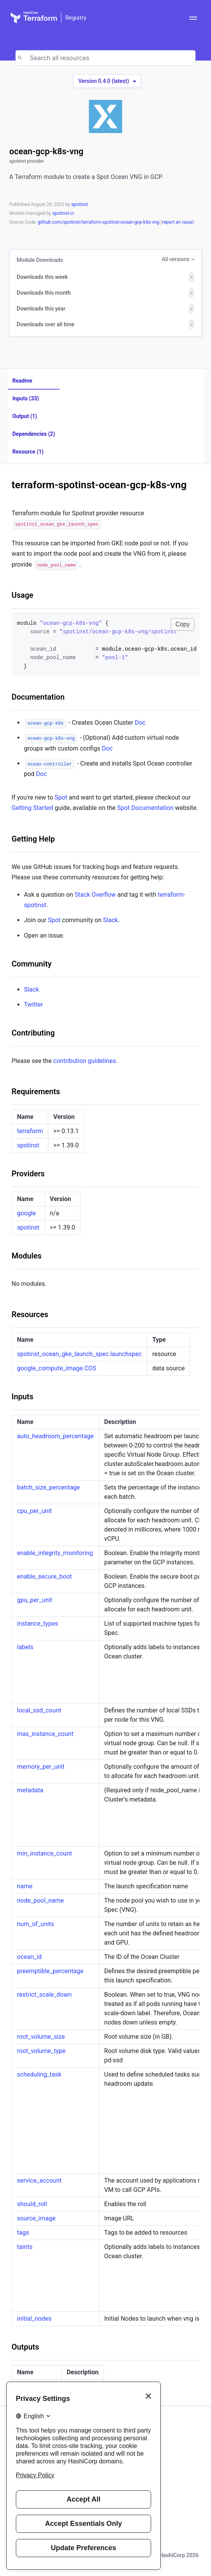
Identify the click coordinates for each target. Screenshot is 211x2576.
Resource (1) (28, 452)
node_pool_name (40, 1900)
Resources (30, 1314)
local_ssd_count (39, 1710)
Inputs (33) (25, 398)
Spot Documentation (145, 807)
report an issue (177, 222)
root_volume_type (41, 2051)
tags (23, 2232)
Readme (22, 381)
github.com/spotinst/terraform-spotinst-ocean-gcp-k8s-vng (99, 222)
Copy (182, 624)
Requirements (36, 1091)
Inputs (22, 1396)
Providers (28, 1173)
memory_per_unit (41, 1766)
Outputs (25, 2347)
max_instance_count (45, 1734)
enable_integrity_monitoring (55, 1553)
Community (31, 963)
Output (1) (24, 416)
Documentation (38, 697)
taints (24, 2246)
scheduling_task (39, 2074)
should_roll (32, 2204)
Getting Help (33, 838)
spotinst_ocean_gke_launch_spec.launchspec (79, 1354)
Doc (140, 722)
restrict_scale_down (44, 1994)
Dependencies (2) (33, 434)
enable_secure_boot (44, 1576)
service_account (39, 2180)
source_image (36, 2218)
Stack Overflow (95, 894)
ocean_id (29, 1956)
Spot (60, 797)
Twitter (33, 1004)
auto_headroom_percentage (55, 1436)
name (24, 1886)
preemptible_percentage (50, 1971)
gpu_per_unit (34, 1600)
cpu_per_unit (34, 1511)
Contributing (33, 1032)
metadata (30, 1790)
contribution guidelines (84, 1060)
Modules (26, 1255)
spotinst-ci (63, 213)
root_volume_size (41, 2036)
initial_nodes (34, 2318)
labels (25, 1647)
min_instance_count (44, 1853)
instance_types (37, 1623)
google (26, 1213)
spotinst (79, 204)
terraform (30, 1131)
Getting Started (32, 807)
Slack (110, 920)
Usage (22, 595)
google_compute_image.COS (56, 1368)
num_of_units (35, 1924)
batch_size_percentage (48, 1487)
